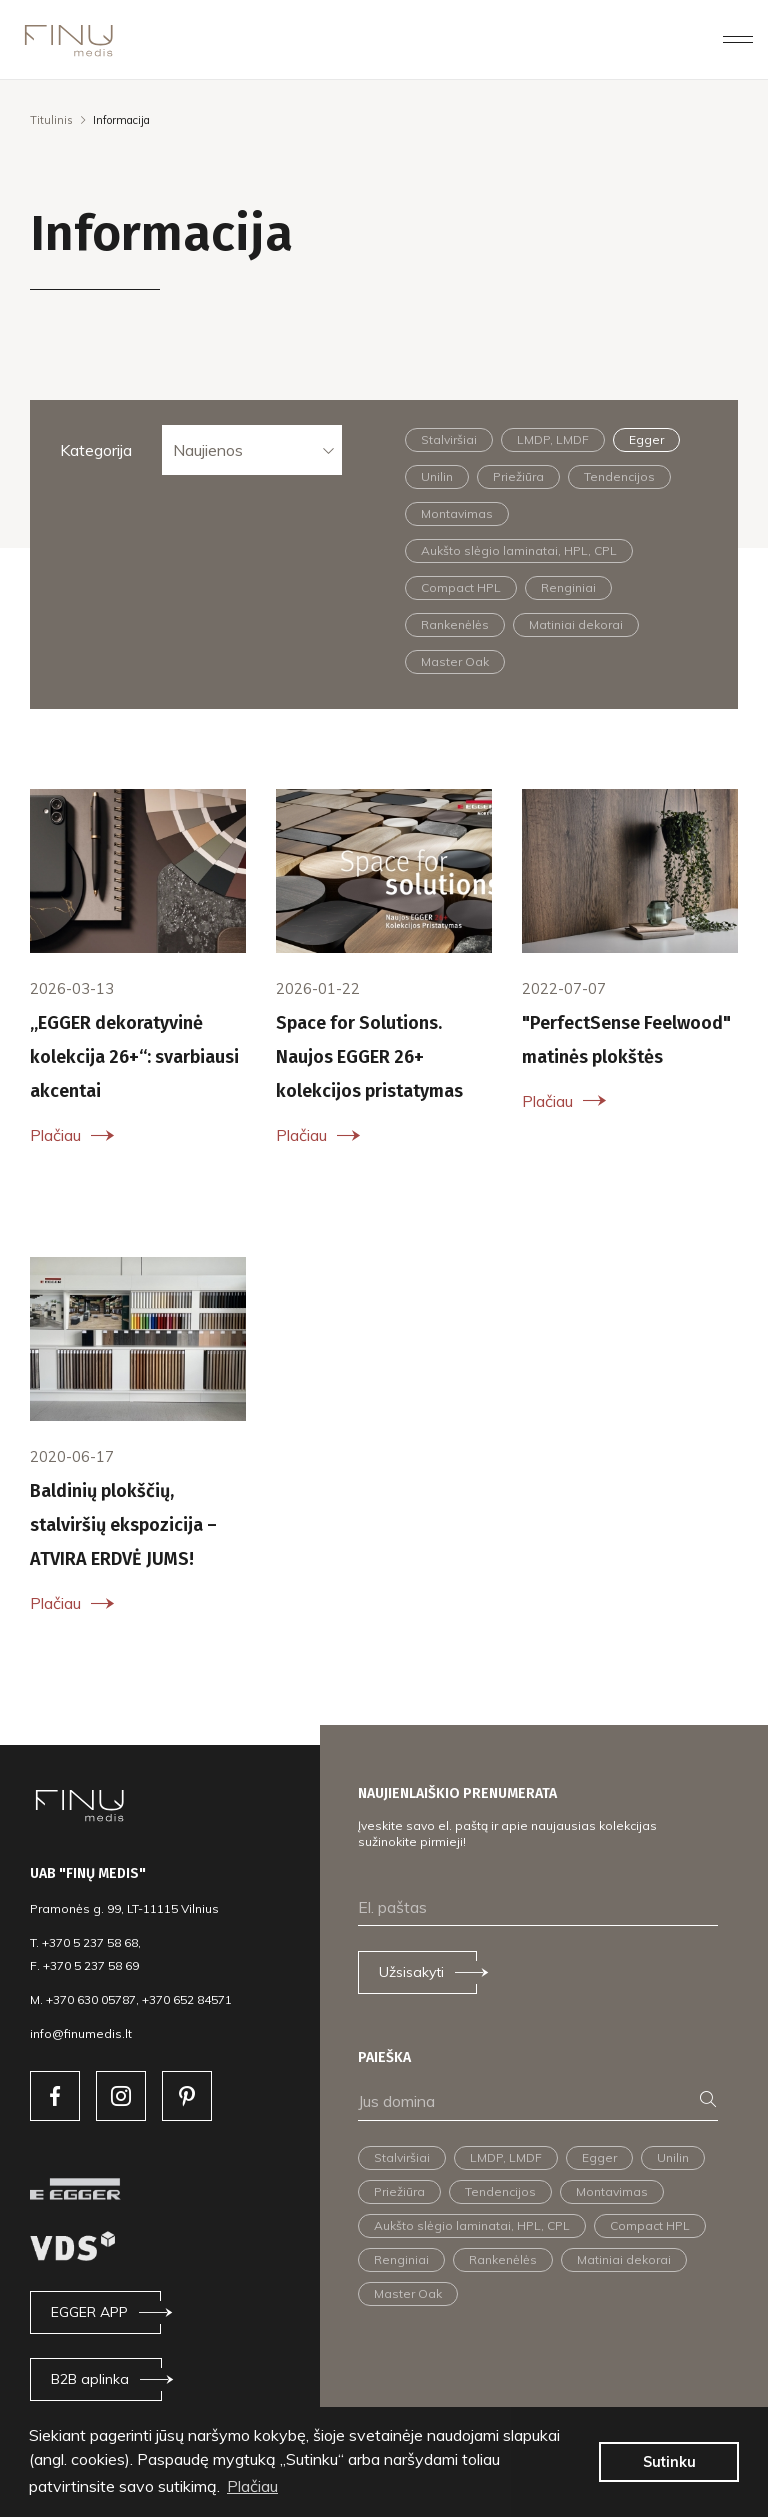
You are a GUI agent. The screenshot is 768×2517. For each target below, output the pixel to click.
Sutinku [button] (669, 2462)
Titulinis (51, 120)
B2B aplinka (90, 2379)
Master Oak (455, 661)
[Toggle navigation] (738, 39)
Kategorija (96, 450)
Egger (646, 439)
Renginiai (568, 587)
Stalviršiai (449, 439)
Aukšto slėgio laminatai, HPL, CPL (519, 550)
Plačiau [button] (252, 2486)
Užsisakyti (411, 1972)
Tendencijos (619, 476)
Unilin (437, 476)
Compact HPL (461, 587)
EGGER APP (89, 2312)
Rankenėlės (455, 624)
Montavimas (457, 513)
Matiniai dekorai (576, 624)
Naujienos (208, 450)
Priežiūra (518, 476)
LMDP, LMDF (553, 439)
